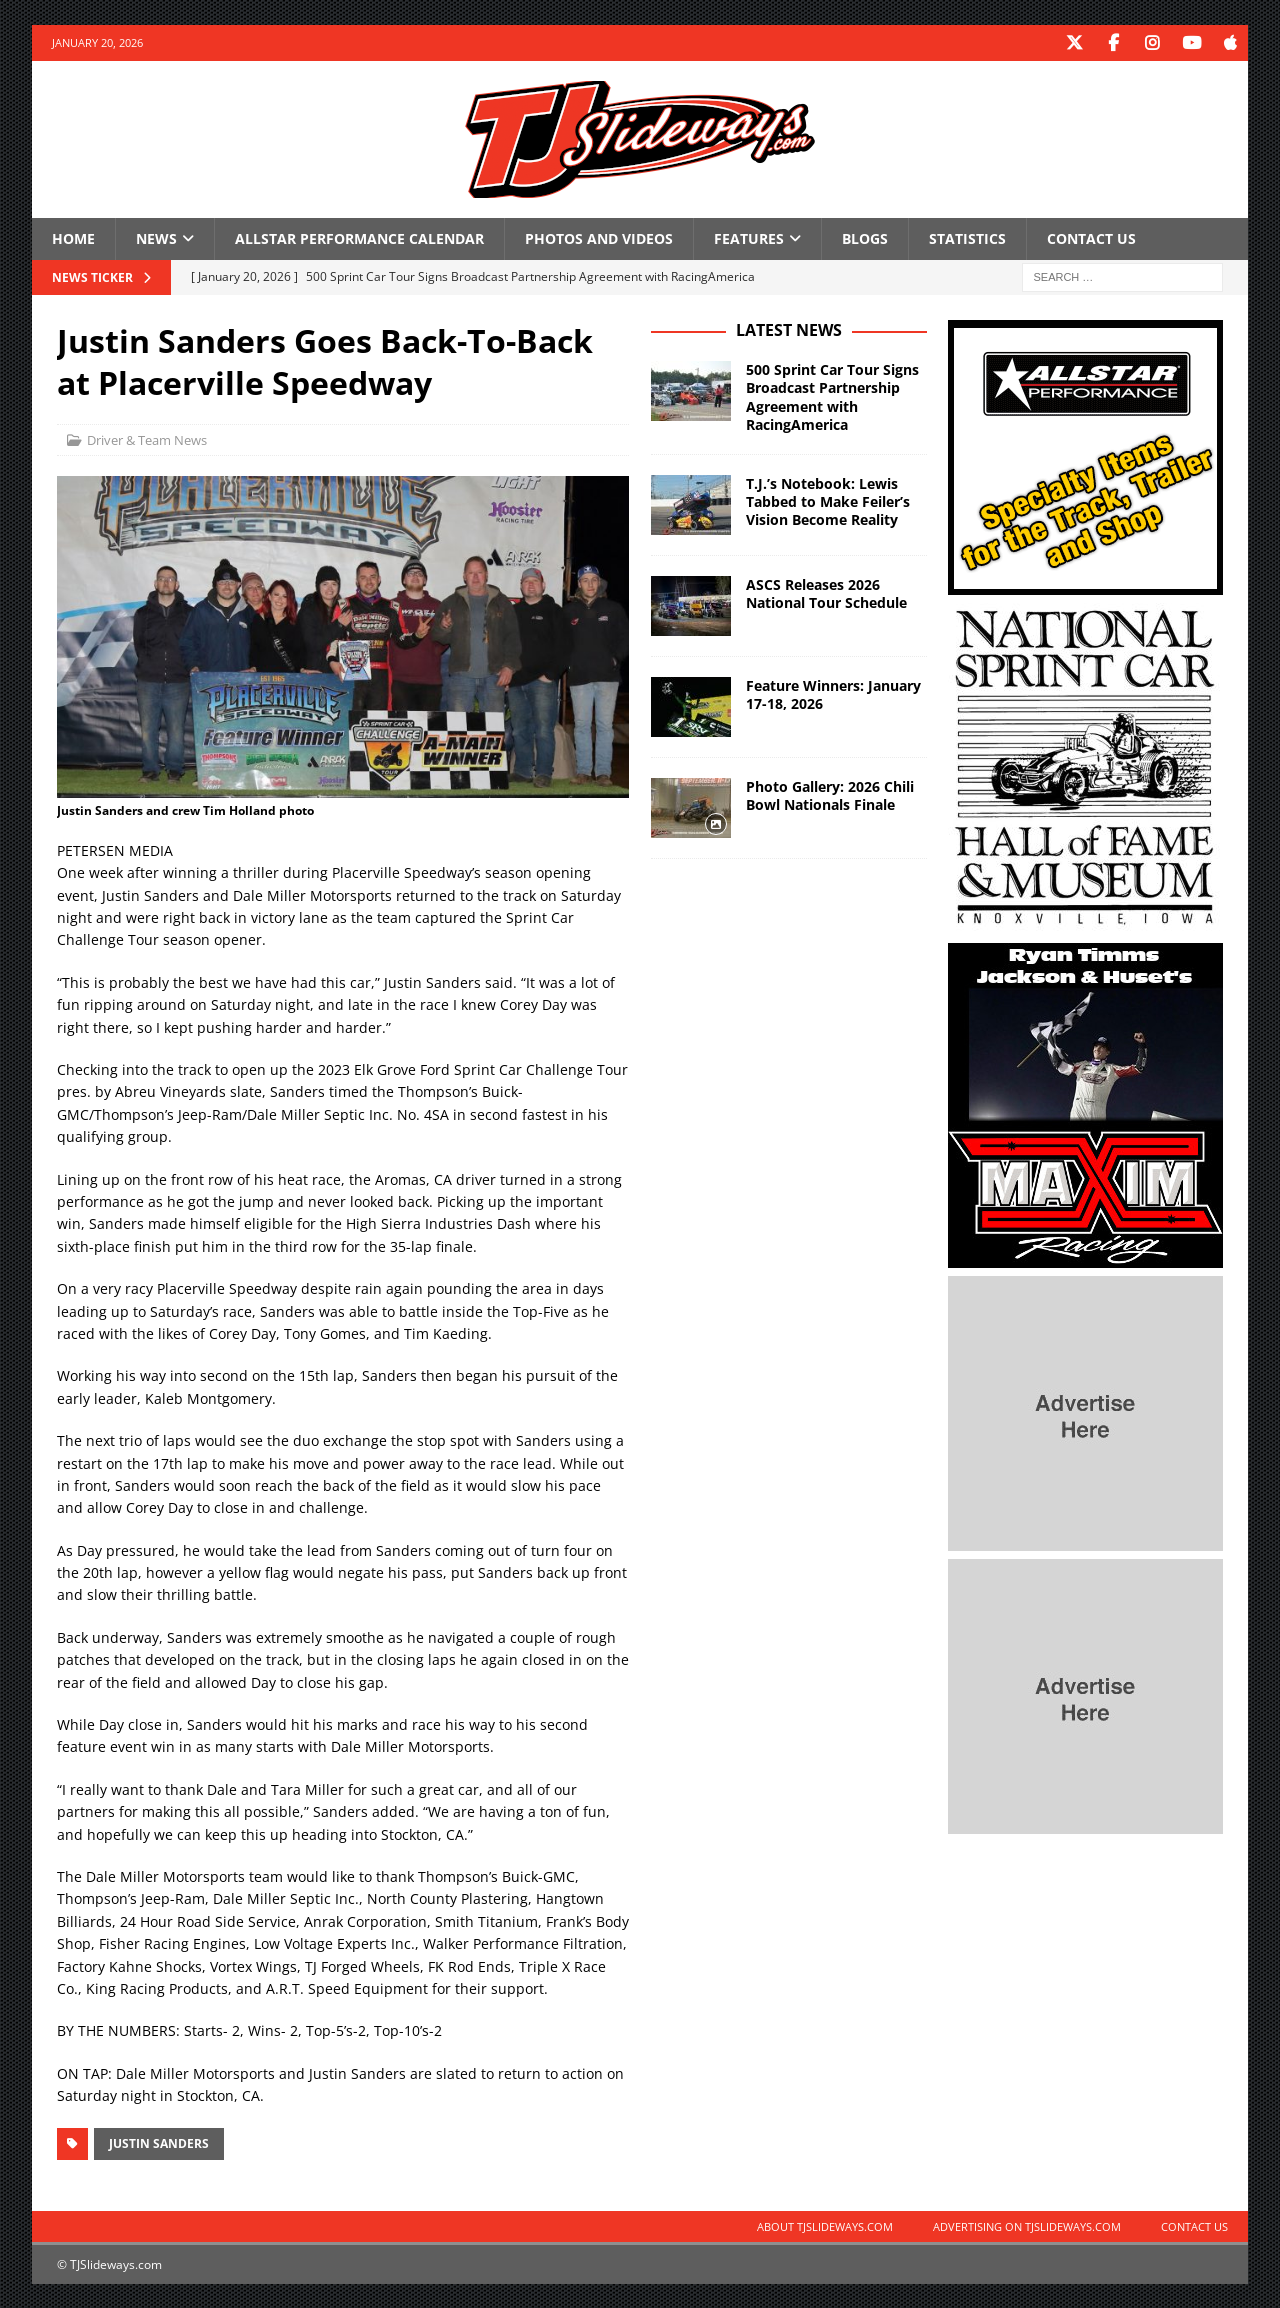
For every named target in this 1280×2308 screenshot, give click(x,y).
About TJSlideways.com (825, 2224)
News (156, 237)
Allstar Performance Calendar (359, 237)
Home (73, 237)
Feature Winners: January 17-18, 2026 (833, 693)
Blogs (865, 237)
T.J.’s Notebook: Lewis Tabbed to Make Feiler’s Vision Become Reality (828, 500)
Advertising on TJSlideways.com (1027, 2224)
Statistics (967, 237)
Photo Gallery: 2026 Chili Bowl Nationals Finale (830, 794)
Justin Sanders (159, 2141)
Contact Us (1091, 237)
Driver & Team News (147, 439)
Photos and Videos (599, 237)
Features (749, 237)
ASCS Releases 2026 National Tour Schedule (826, 592)
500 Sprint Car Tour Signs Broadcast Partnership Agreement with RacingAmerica (832, 396)
